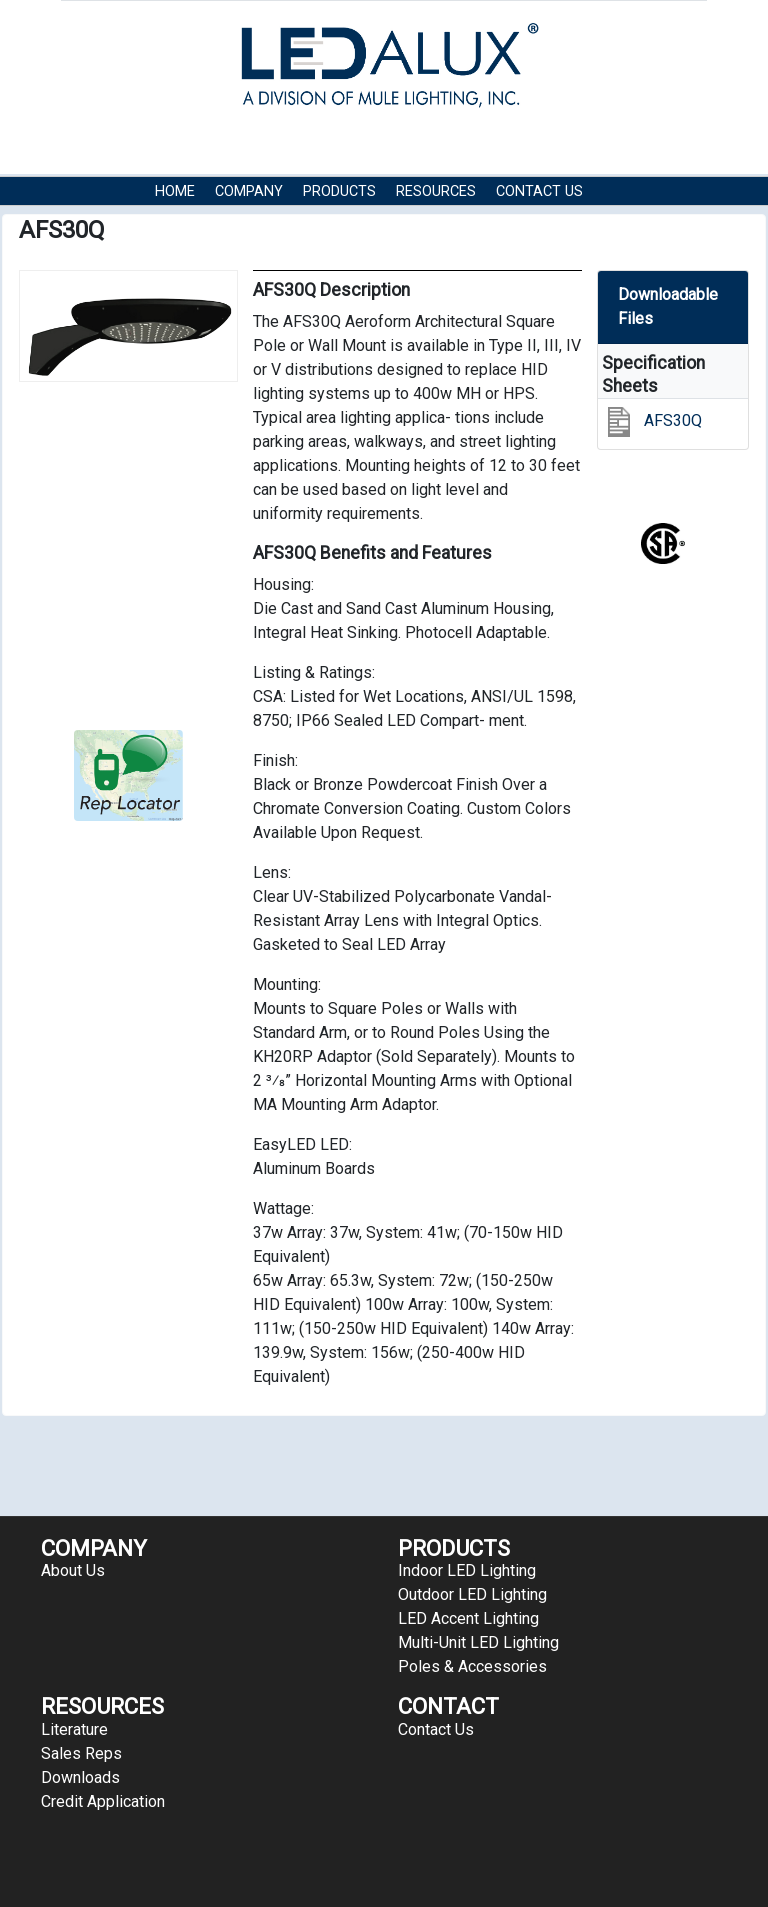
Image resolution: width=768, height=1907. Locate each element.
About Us (73, 1570)
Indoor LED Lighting (467, 1570)
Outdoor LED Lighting (472, 1594)
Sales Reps (81, 1753)
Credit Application (103, 1801)
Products (339, 191)
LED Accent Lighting (468, 1618)
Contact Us (539, 191)
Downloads (80, 1777)
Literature (74, 1729)
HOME (175, 191)
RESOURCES (436, 191)
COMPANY (249, 191)
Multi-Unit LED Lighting (478, 1642)
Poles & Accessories (472, 1666)
